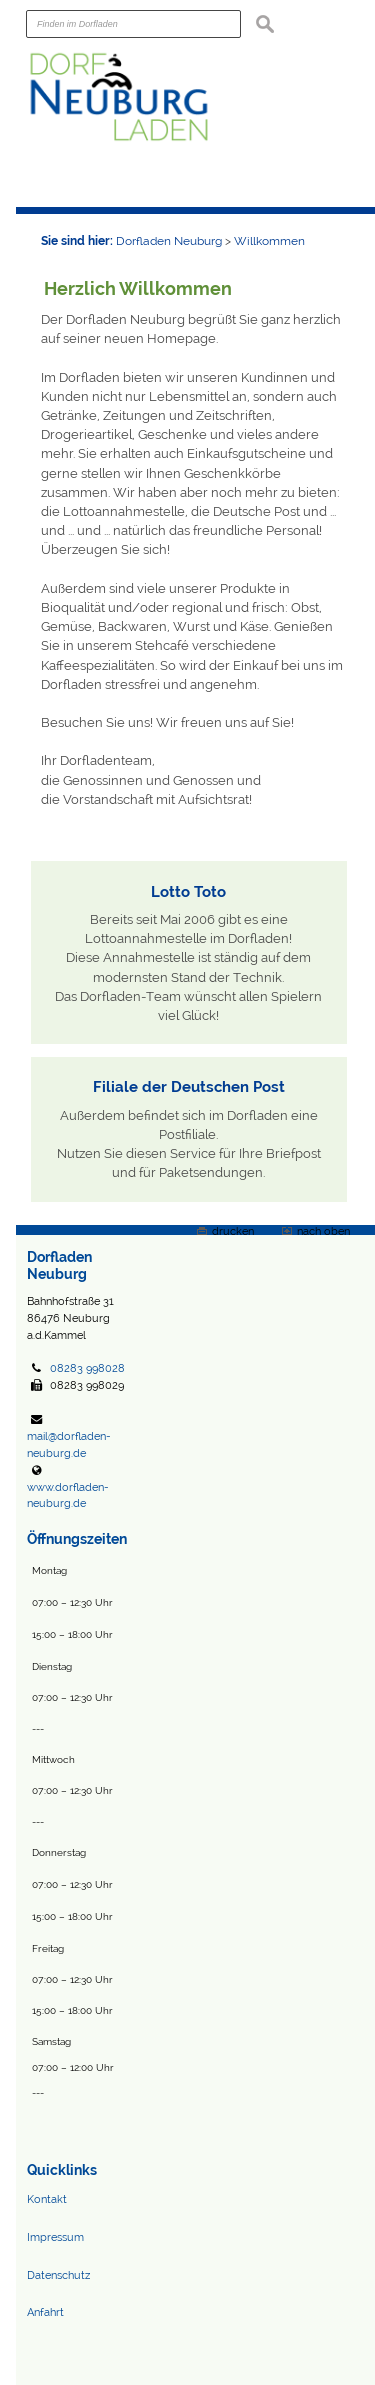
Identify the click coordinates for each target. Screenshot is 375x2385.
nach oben (323, 1231)
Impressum (55, 2237)
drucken (233, 1231)
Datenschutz (58, 2275)
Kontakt (47, 2199)
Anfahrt (45, 2312)
